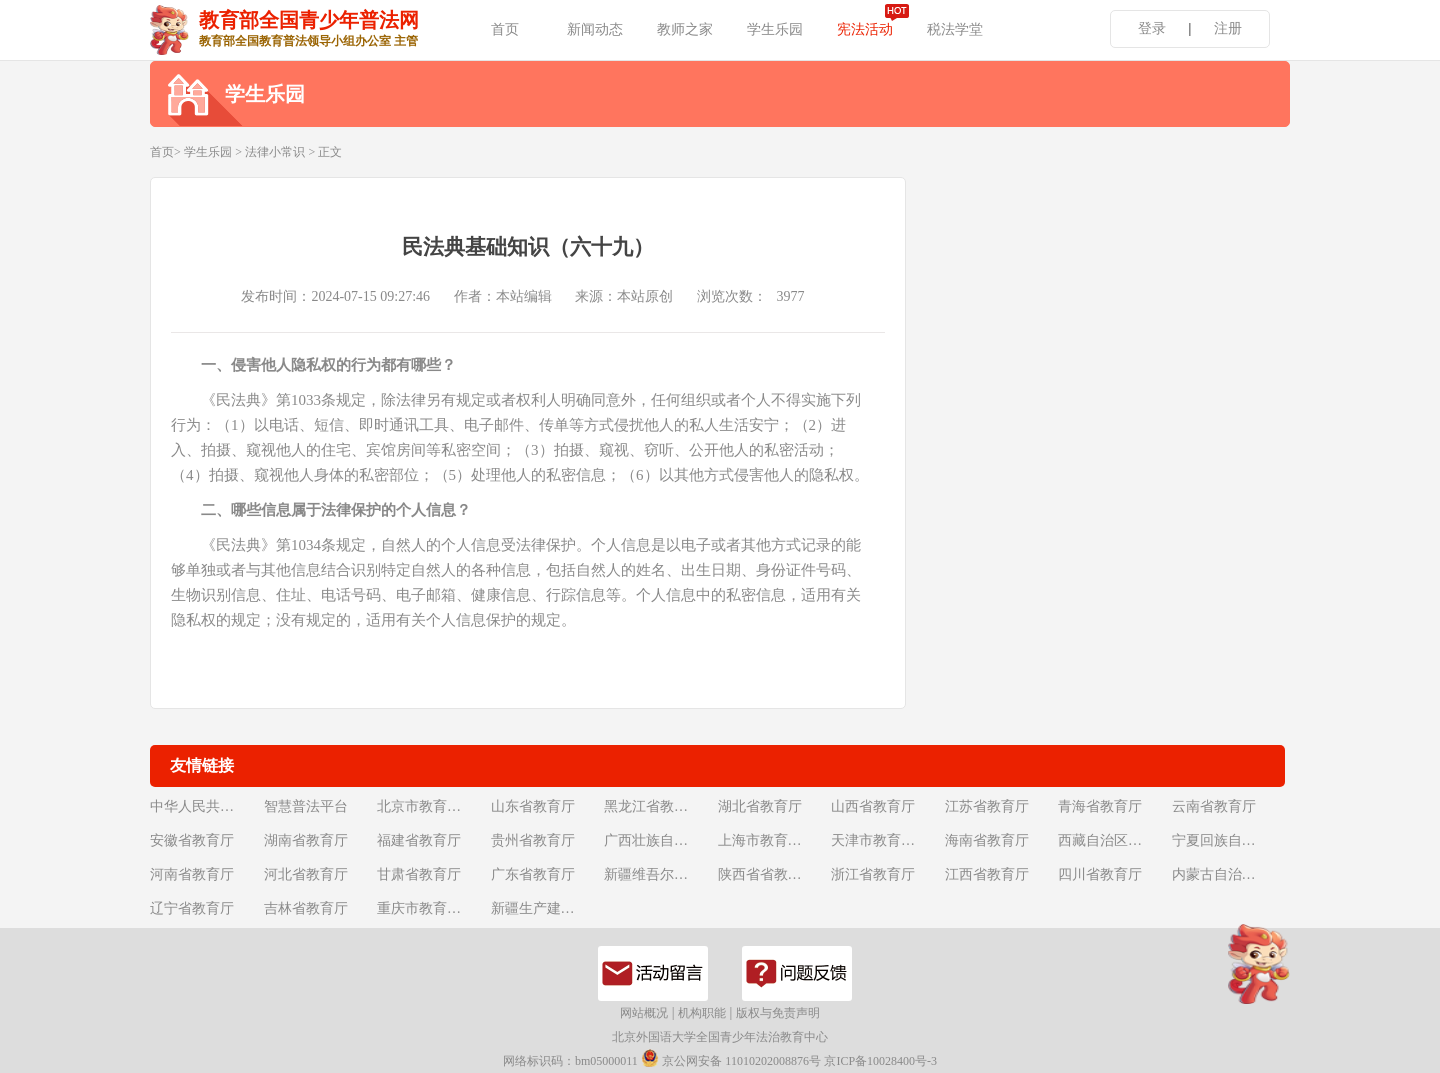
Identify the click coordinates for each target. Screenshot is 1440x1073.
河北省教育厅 (306, 874)
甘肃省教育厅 (419, 874)
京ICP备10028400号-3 (880, 1061)
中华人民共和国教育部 (205, 806)
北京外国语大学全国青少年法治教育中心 (720, 1037)
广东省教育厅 (533, 874)
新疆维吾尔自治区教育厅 (659, 874)
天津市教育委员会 (886, 840)
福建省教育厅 (419, 840)
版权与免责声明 (778, 1013)
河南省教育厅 (192, 874)
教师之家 (685, 29)
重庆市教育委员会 (432, 908)
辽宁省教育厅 (192, 908)
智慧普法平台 (306, 806)
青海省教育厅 (1100, 806)
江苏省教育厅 (987, 806)
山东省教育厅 (533, 806)
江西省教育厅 (987, 874)
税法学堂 (955, 29)
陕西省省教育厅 (767, 874)
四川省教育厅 (1100, 874)
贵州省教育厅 (533, 840)
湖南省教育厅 (306, 840)
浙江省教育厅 (873, 874)
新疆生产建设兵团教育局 (546, 908)
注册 (1228, 28)
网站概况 (644, 1013)
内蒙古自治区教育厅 (1227, 874)
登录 (1152, 28)
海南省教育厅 (987, 840)
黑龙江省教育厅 (653, 806)
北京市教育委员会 (432, 806)
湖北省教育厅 (760, 806)
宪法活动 (865, 29)
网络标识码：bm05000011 (570, 1061)
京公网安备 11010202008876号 (731, 1058)
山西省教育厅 (873, 806)
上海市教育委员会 (773, 840)
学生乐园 (775, 29)
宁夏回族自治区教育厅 (1227, 840)
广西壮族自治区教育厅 (659, 840)
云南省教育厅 (1214, 806)
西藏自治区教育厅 (1113, 840)
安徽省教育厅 (192, 840)
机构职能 (702, 1013)
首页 (505, 29)
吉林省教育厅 (306, 908)
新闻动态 (595, 29)
